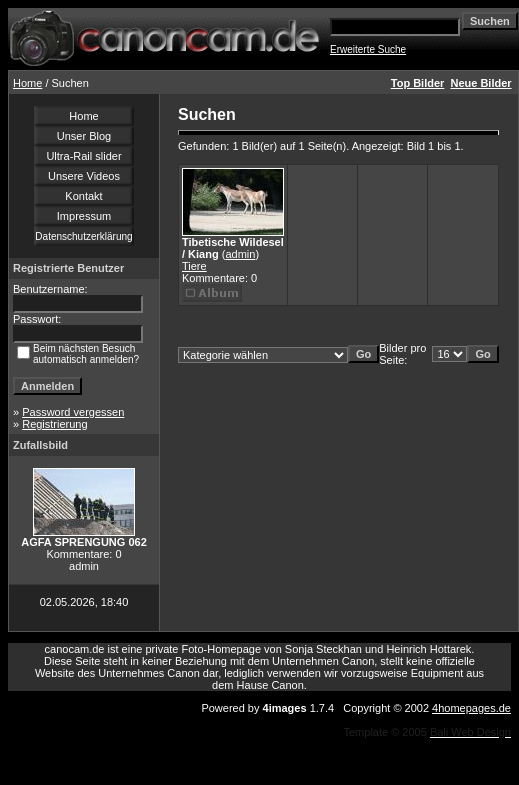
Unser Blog (84, 136)
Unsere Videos (84, 176)
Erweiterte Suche (368, 49)
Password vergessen (73, 412)
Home (27, 83)
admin (240, 254)
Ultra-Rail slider (83, 156)
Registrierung (54, 424)
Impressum (84, 216)
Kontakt (83, 196)
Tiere (194, 266)
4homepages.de (471, 708)
